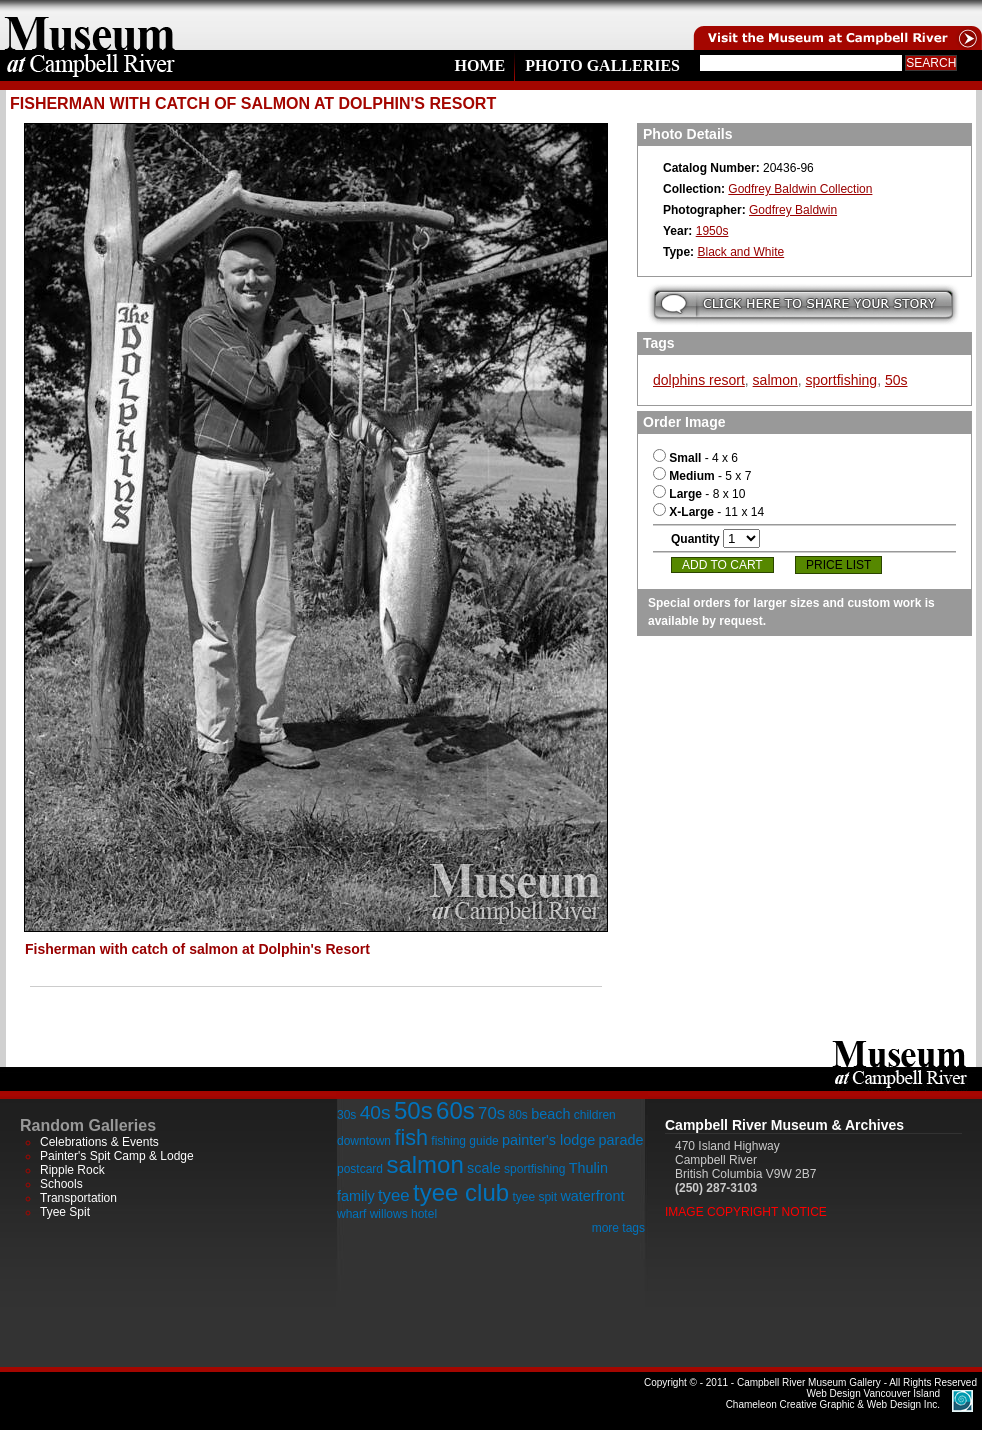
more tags (618, 1228)
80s (517, 1115)
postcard (360, 1169)
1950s (712, 231)
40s (375, 1112)
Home (479, 65)
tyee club (461, 1192)
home (90, 25)
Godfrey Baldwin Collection (800, 189)
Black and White (740, 252)
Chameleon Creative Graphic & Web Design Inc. (833, 1399)
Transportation (78, 1198)
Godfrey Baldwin (793, 210)
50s (896, 380)
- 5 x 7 (702, 476)
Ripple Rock (72, 1170)
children (595, 1115)
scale (484, 1168)
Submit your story (803, 304)
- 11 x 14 (708, 512)
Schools (61, 1184)
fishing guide (464, 1141)
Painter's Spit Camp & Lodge (117, 1156)
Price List (838, 565)
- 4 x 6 (695, 458)
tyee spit (534, 1197)
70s (491, 1113)
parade (621, 1140)
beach (550, 1114)
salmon (775, 380)
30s (346, 1115)
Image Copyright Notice (746, 1212)
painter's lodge (548, 1140)
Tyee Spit (65, 1212)
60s (455, 1110)
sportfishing (842, 380)
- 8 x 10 (699, 494)
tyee (394, 1195)
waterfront (592, 1196)
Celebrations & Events (99, 1142)
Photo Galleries (602, 65)
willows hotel (403, 1214)
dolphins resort (699, 380)
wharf (351, 1214)
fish (411, 1137)
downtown (364, 1141)
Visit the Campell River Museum (836, 25)
